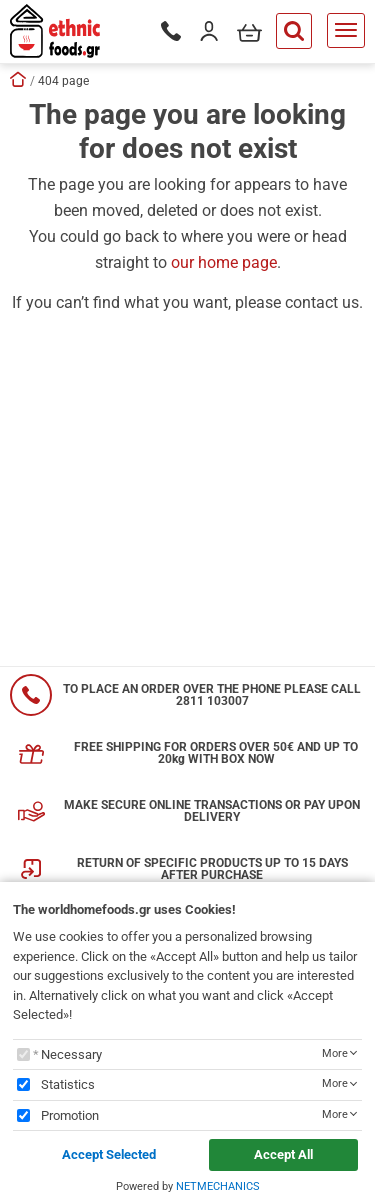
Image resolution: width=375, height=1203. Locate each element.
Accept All (283, 1154)
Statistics (68, 1084)
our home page (224, 262)
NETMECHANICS (218, 1186)
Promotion (70, 1115)
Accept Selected (109, 1154)
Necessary (71, 1054)
